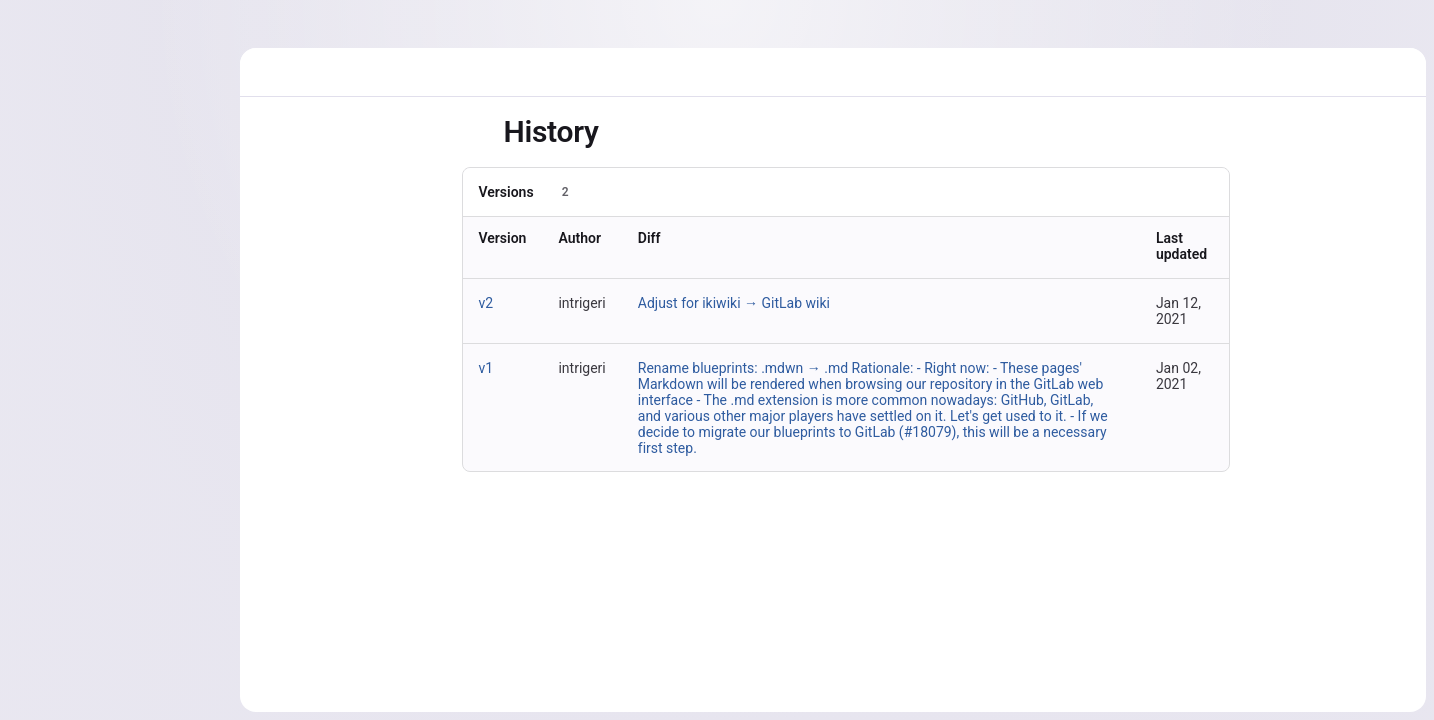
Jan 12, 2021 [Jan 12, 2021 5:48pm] (1178, 311)
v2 (486, 303)
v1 (486, 368)
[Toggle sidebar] (478, 132)
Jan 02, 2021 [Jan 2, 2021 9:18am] (1178, 376)
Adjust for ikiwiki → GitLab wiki (734, 303)
